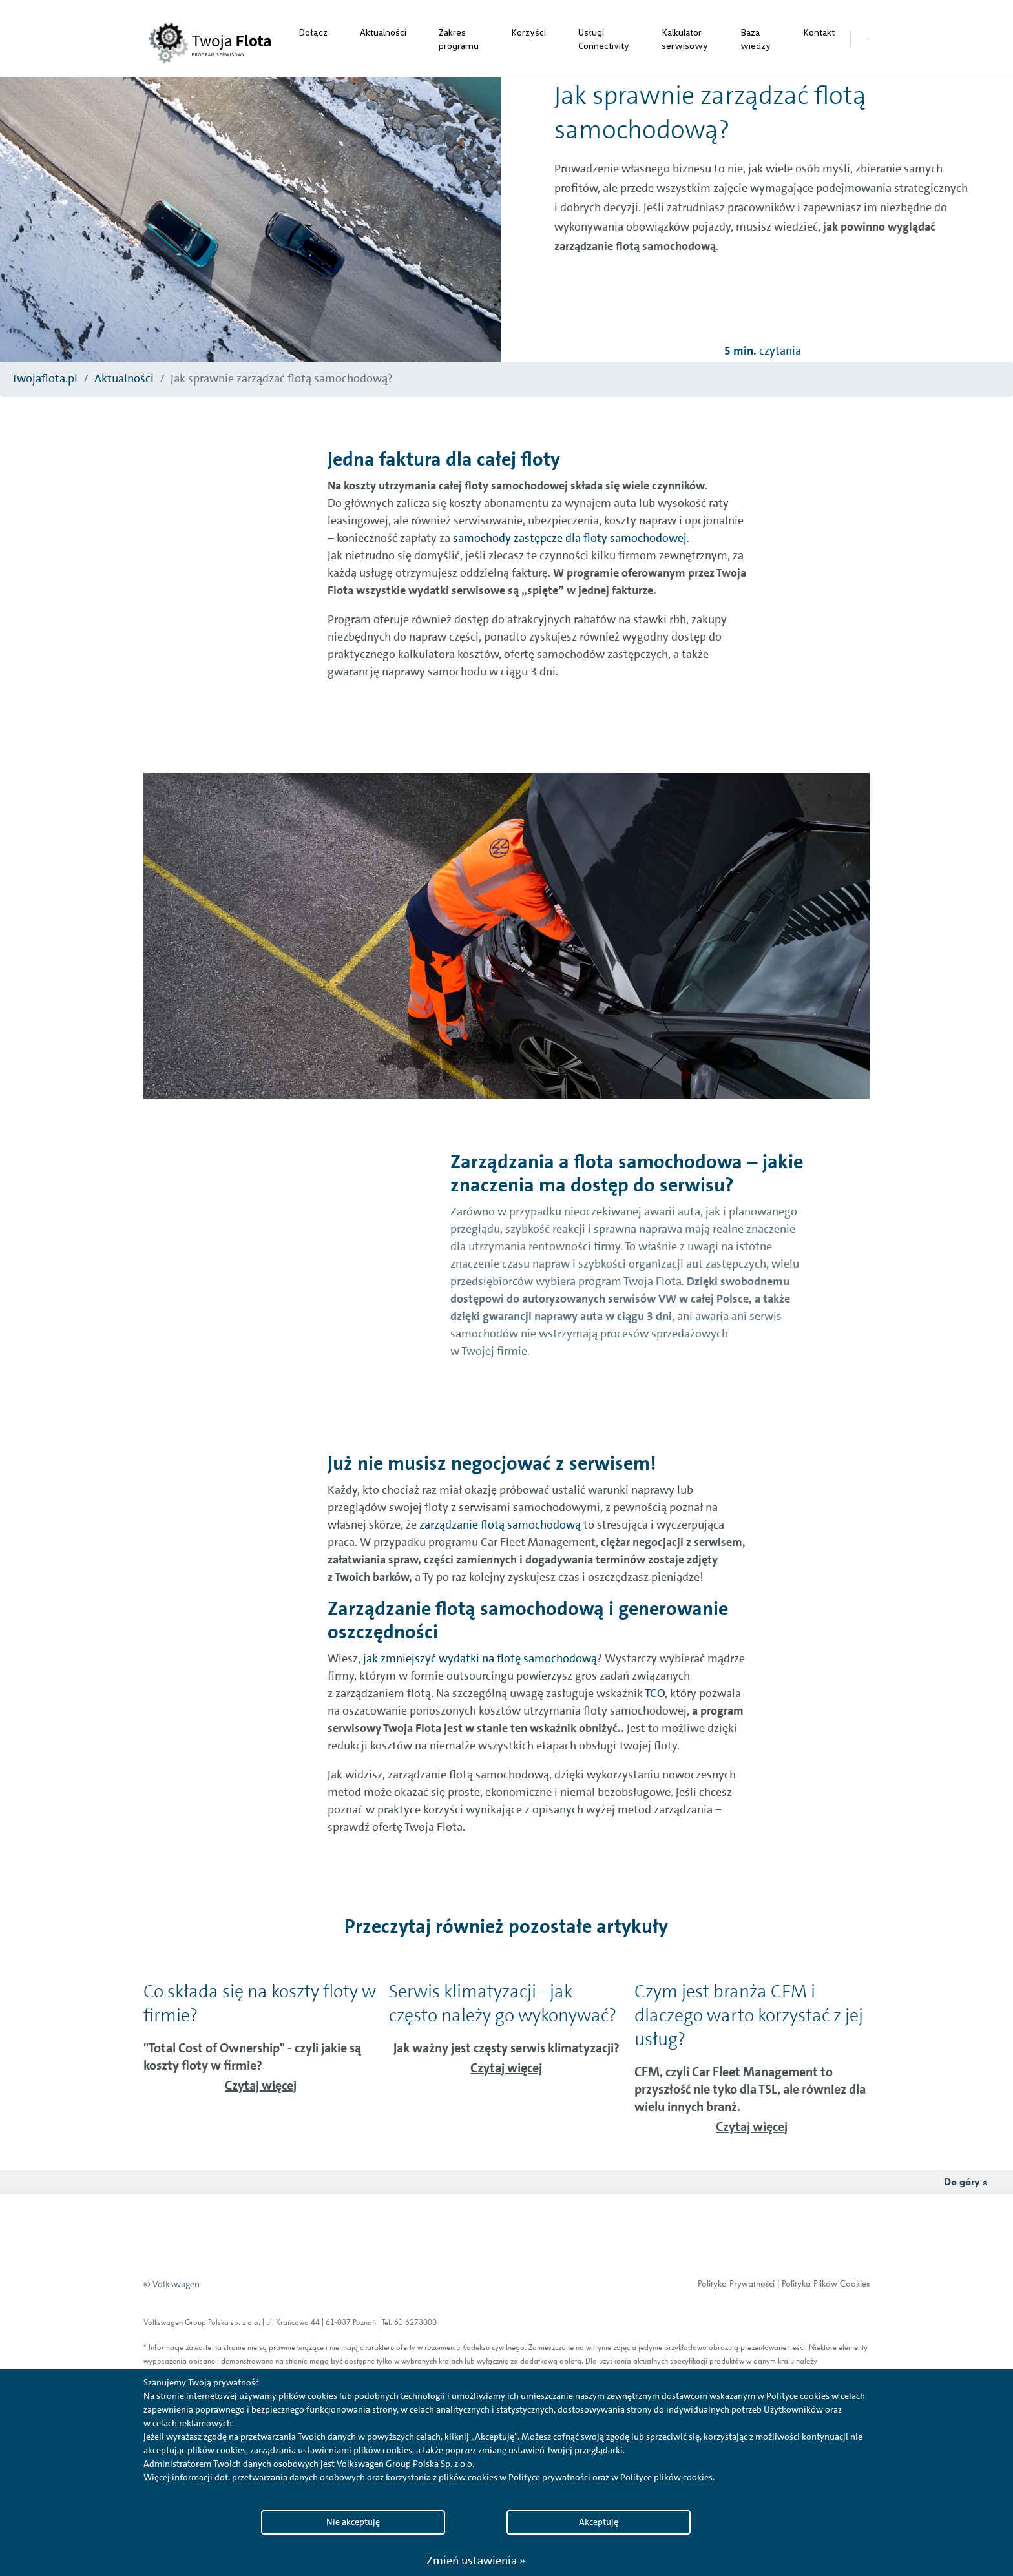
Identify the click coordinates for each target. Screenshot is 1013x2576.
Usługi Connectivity (603, 38)
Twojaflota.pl (45, 378)
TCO (654, 1693)
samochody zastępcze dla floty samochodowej (568, 538)
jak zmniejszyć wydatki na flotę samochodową (478, 1658)
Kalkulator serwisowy (685, 38)
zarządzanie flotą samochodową (499, 1524)
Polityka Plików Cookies (826, 2284)
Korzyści (528, 31)
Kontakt (819, 31)
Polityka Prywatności (736, 2284)
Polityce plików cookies (666, 2477)
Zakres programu (459, 38)
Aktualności (383, 31)
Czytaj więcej (261, 2085)
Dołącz (313, 31)
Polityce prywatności (549, 2477)
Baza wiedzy (755, 38)
